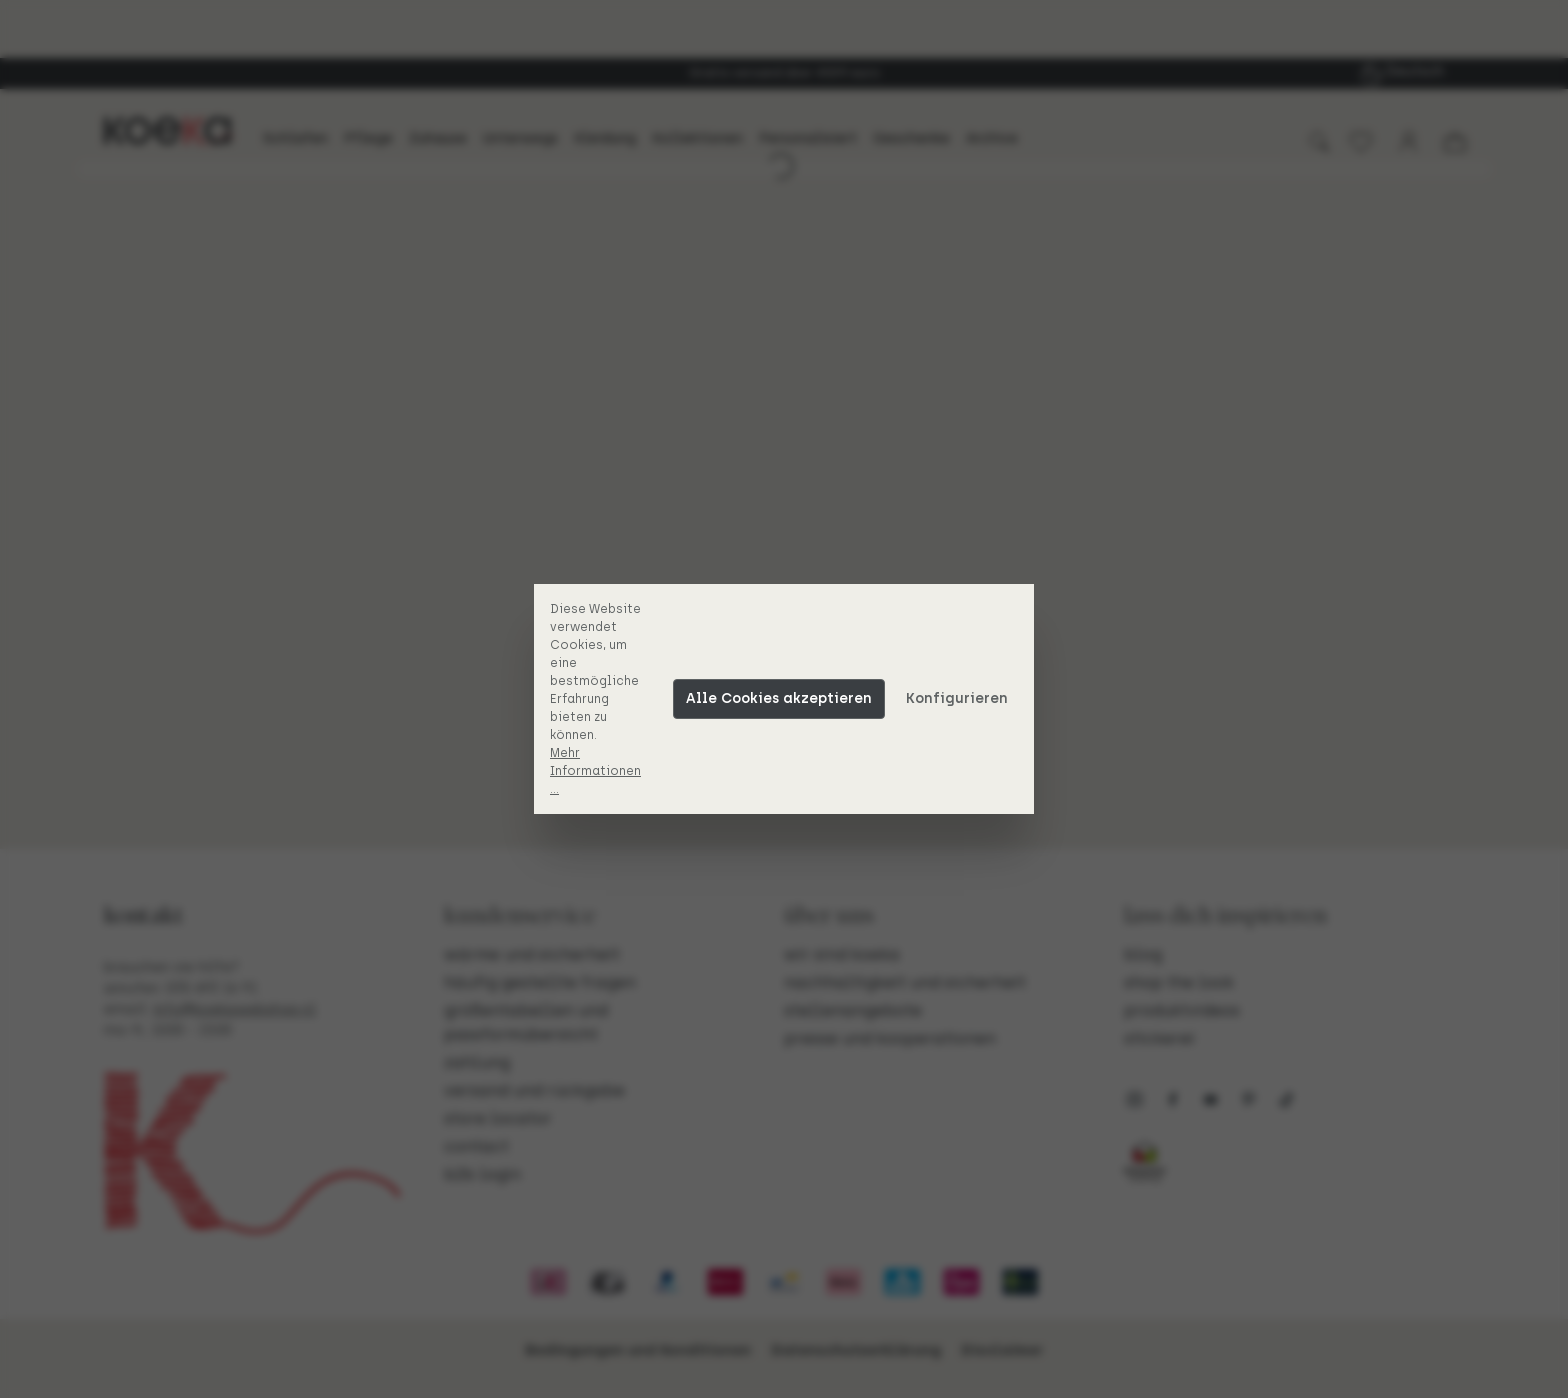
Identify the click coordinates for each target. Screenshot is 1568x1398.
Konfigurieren (957, 698)
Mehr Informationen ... (595, 771)
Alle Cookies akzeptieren (779, 698)
